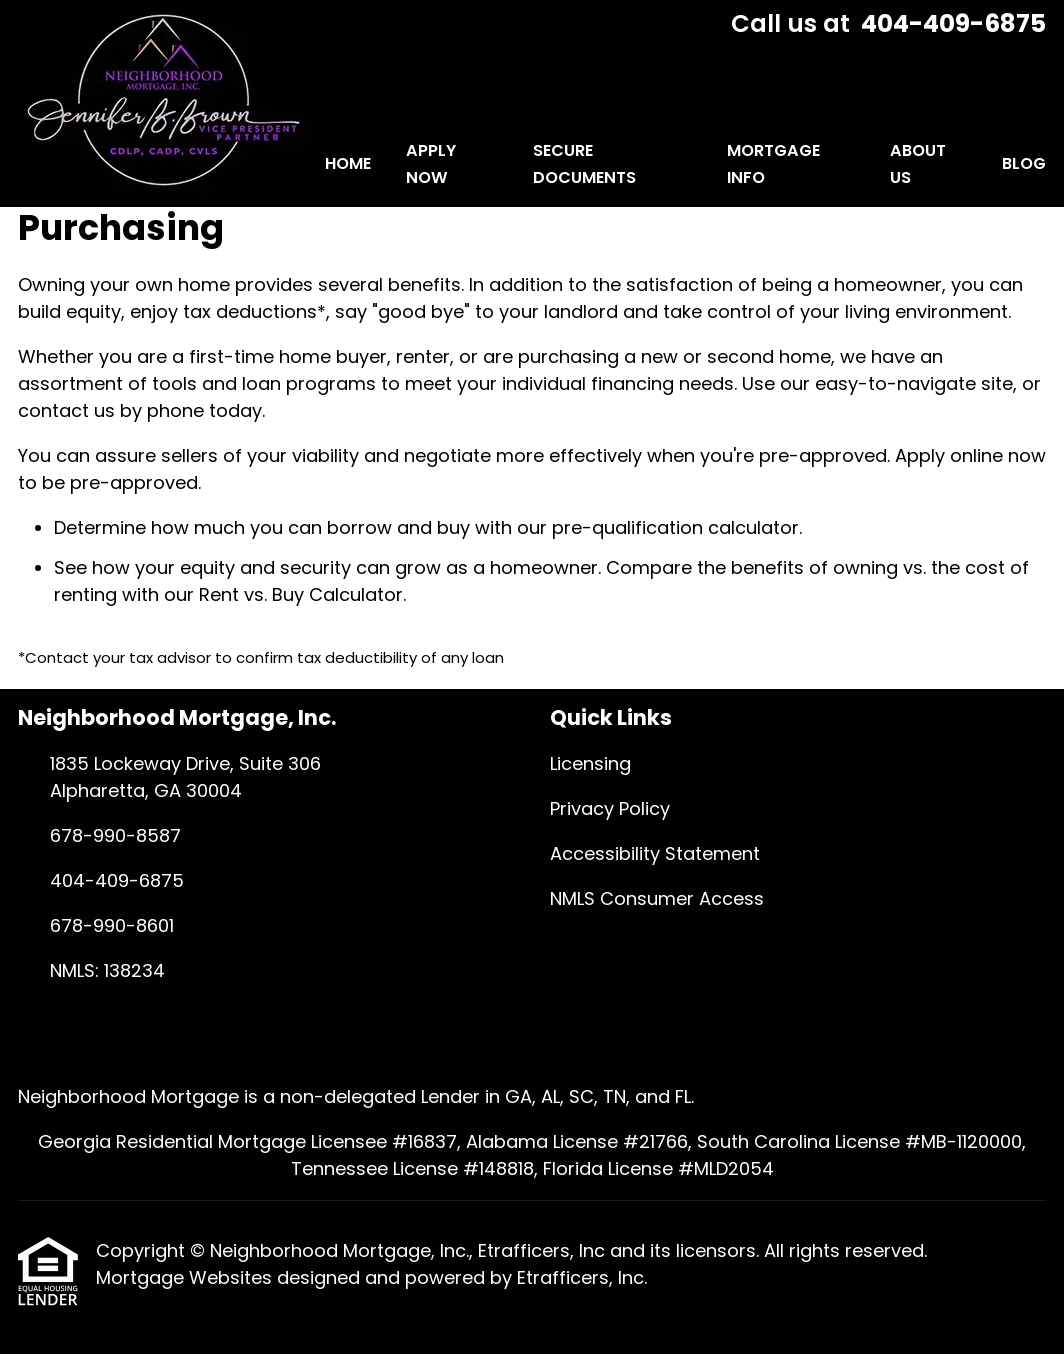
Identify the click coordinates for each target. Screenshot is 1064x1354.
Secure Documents (584, 164)
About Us (918, 164)
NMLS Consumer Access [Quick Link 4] (657, 898)
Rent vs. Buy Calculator (301, 594)
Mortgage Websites (186, 1277)
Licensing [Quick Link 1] (590, 763)
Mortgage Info (773, 164)
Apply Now (431, 164)
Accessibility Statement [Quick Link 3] (655, 853)
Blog (1024, 163)
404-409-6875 (953, 23)
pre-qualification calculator (675, 527)
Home (348, 163)
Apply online (949, 455)
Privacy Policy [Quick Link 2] (610, 808)
